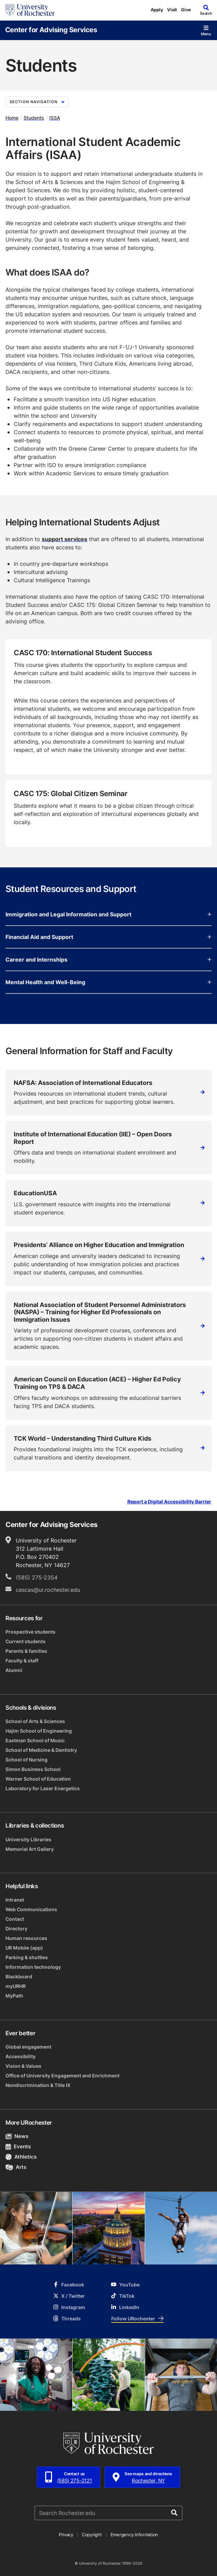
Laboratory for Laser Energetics (42, 1788)
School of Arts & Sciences (35, 1721)
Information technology (33, 1967)
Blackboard (18, 1976)
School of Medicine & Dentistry (41, 1750)
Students (34, 117)
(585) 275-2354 (37, 1577)
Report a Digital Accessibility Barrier (169, 1502)
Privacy (66, 2534)
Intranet (14, 1899)
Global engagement (28, 2046)
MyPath (14, 1995)
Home (11, 117)
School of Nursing (26, 1759)
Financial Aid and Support (108, 937)
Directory (16, 1928)
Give (186, 10)
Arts (15, 2167)
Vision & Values (23, 2066)
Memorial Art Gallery (29, 1849)
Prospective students (30, 1631)
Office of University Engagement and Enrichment (62, 2075)
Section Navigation (37, 102)
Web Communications (31, 1909)
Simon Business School (33, 1769)
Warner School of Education (38, 1778)
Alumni (13, 1670)
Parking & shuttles (26, 1957)
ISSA (54, 117)
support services (64, 539)
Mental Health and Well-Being (108, 982)
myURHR (15, 1986)
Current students (25, 1641)
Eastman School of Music (35, 1740)
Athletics (21, 2156)
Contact (14, 1919)
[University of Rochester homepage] (30, 10)
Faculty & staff (21, 1660)
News (16, 2136)
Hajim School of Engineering (38, 1730)
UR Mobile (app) (24, 1947)
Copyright (92, 2534)
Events (18, 2146)
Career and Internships (108, 959)
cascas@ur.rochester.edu (48, 1590)
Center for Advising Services (51, 29)
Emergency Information (134, 2534)
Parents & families (26, 1651)
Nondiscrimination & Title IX (38, 2085)
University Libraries (28, 1839)
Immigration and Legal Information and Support (108, 914)
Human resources (26, 1938)
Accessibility (20, 2056)
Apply (157, 10)
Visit (172, 10)
